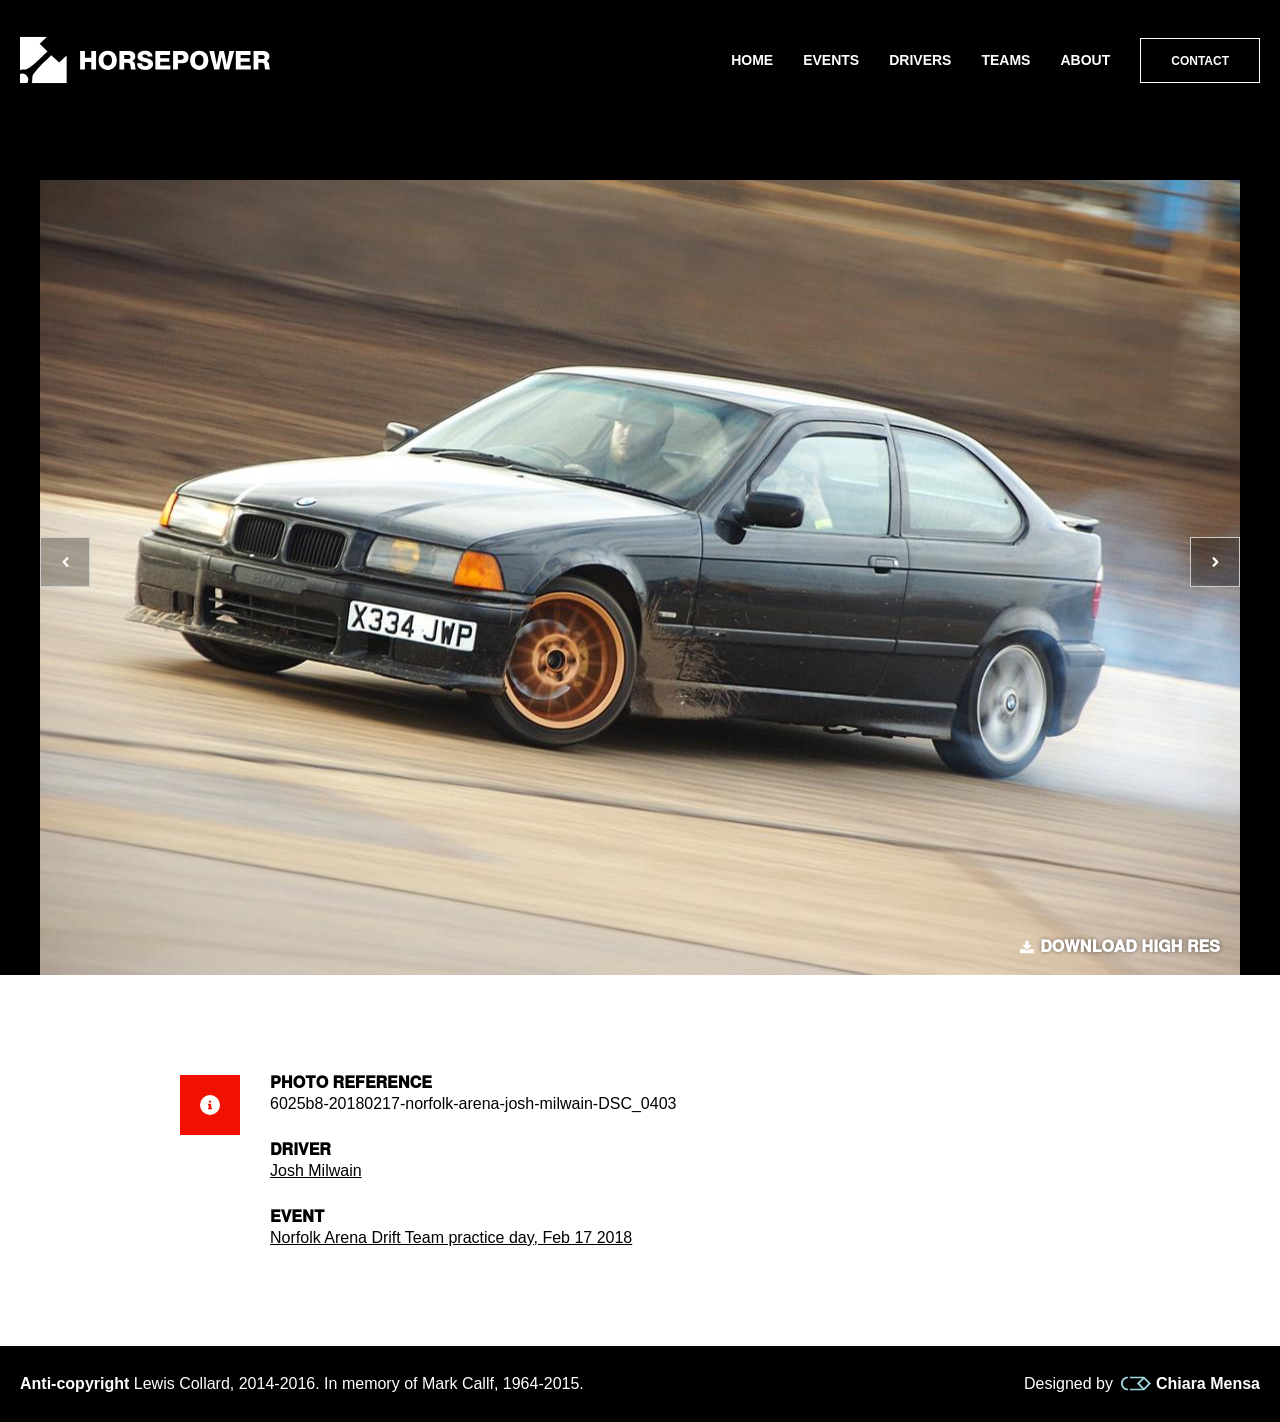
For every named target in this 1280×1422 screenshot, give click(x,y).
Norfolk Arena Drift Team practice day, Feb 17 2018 (451, 1237)
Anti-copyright (74, 1383)
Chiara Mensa (1190, 1384)
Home (752, 60)
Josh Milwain (316, 1170)
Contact (1200, 61)
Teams (1005, 60)
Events (831, 60)
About (1085, 60)
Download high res (1120, 947)
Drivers (920, 60)
